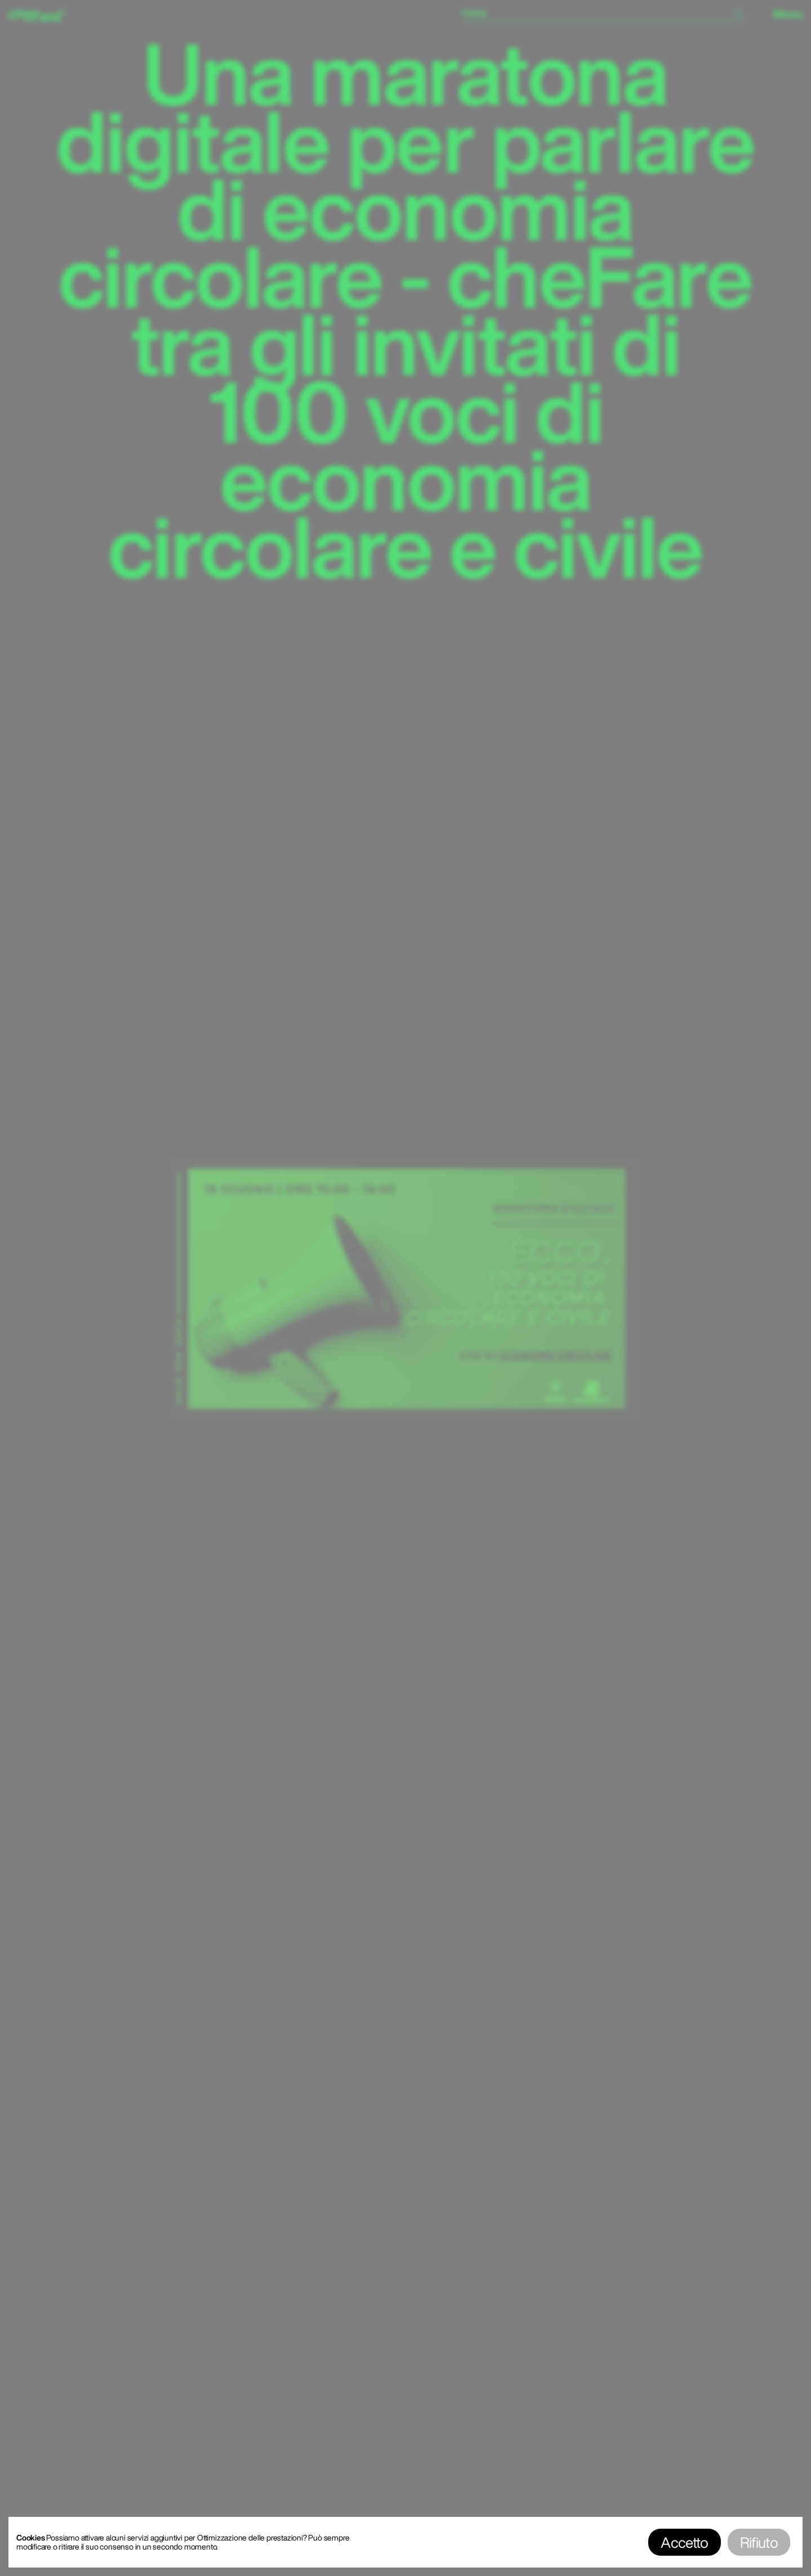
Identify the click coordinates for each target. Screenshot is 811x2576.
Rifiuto (759, 2542)
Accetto (684, 2542)
